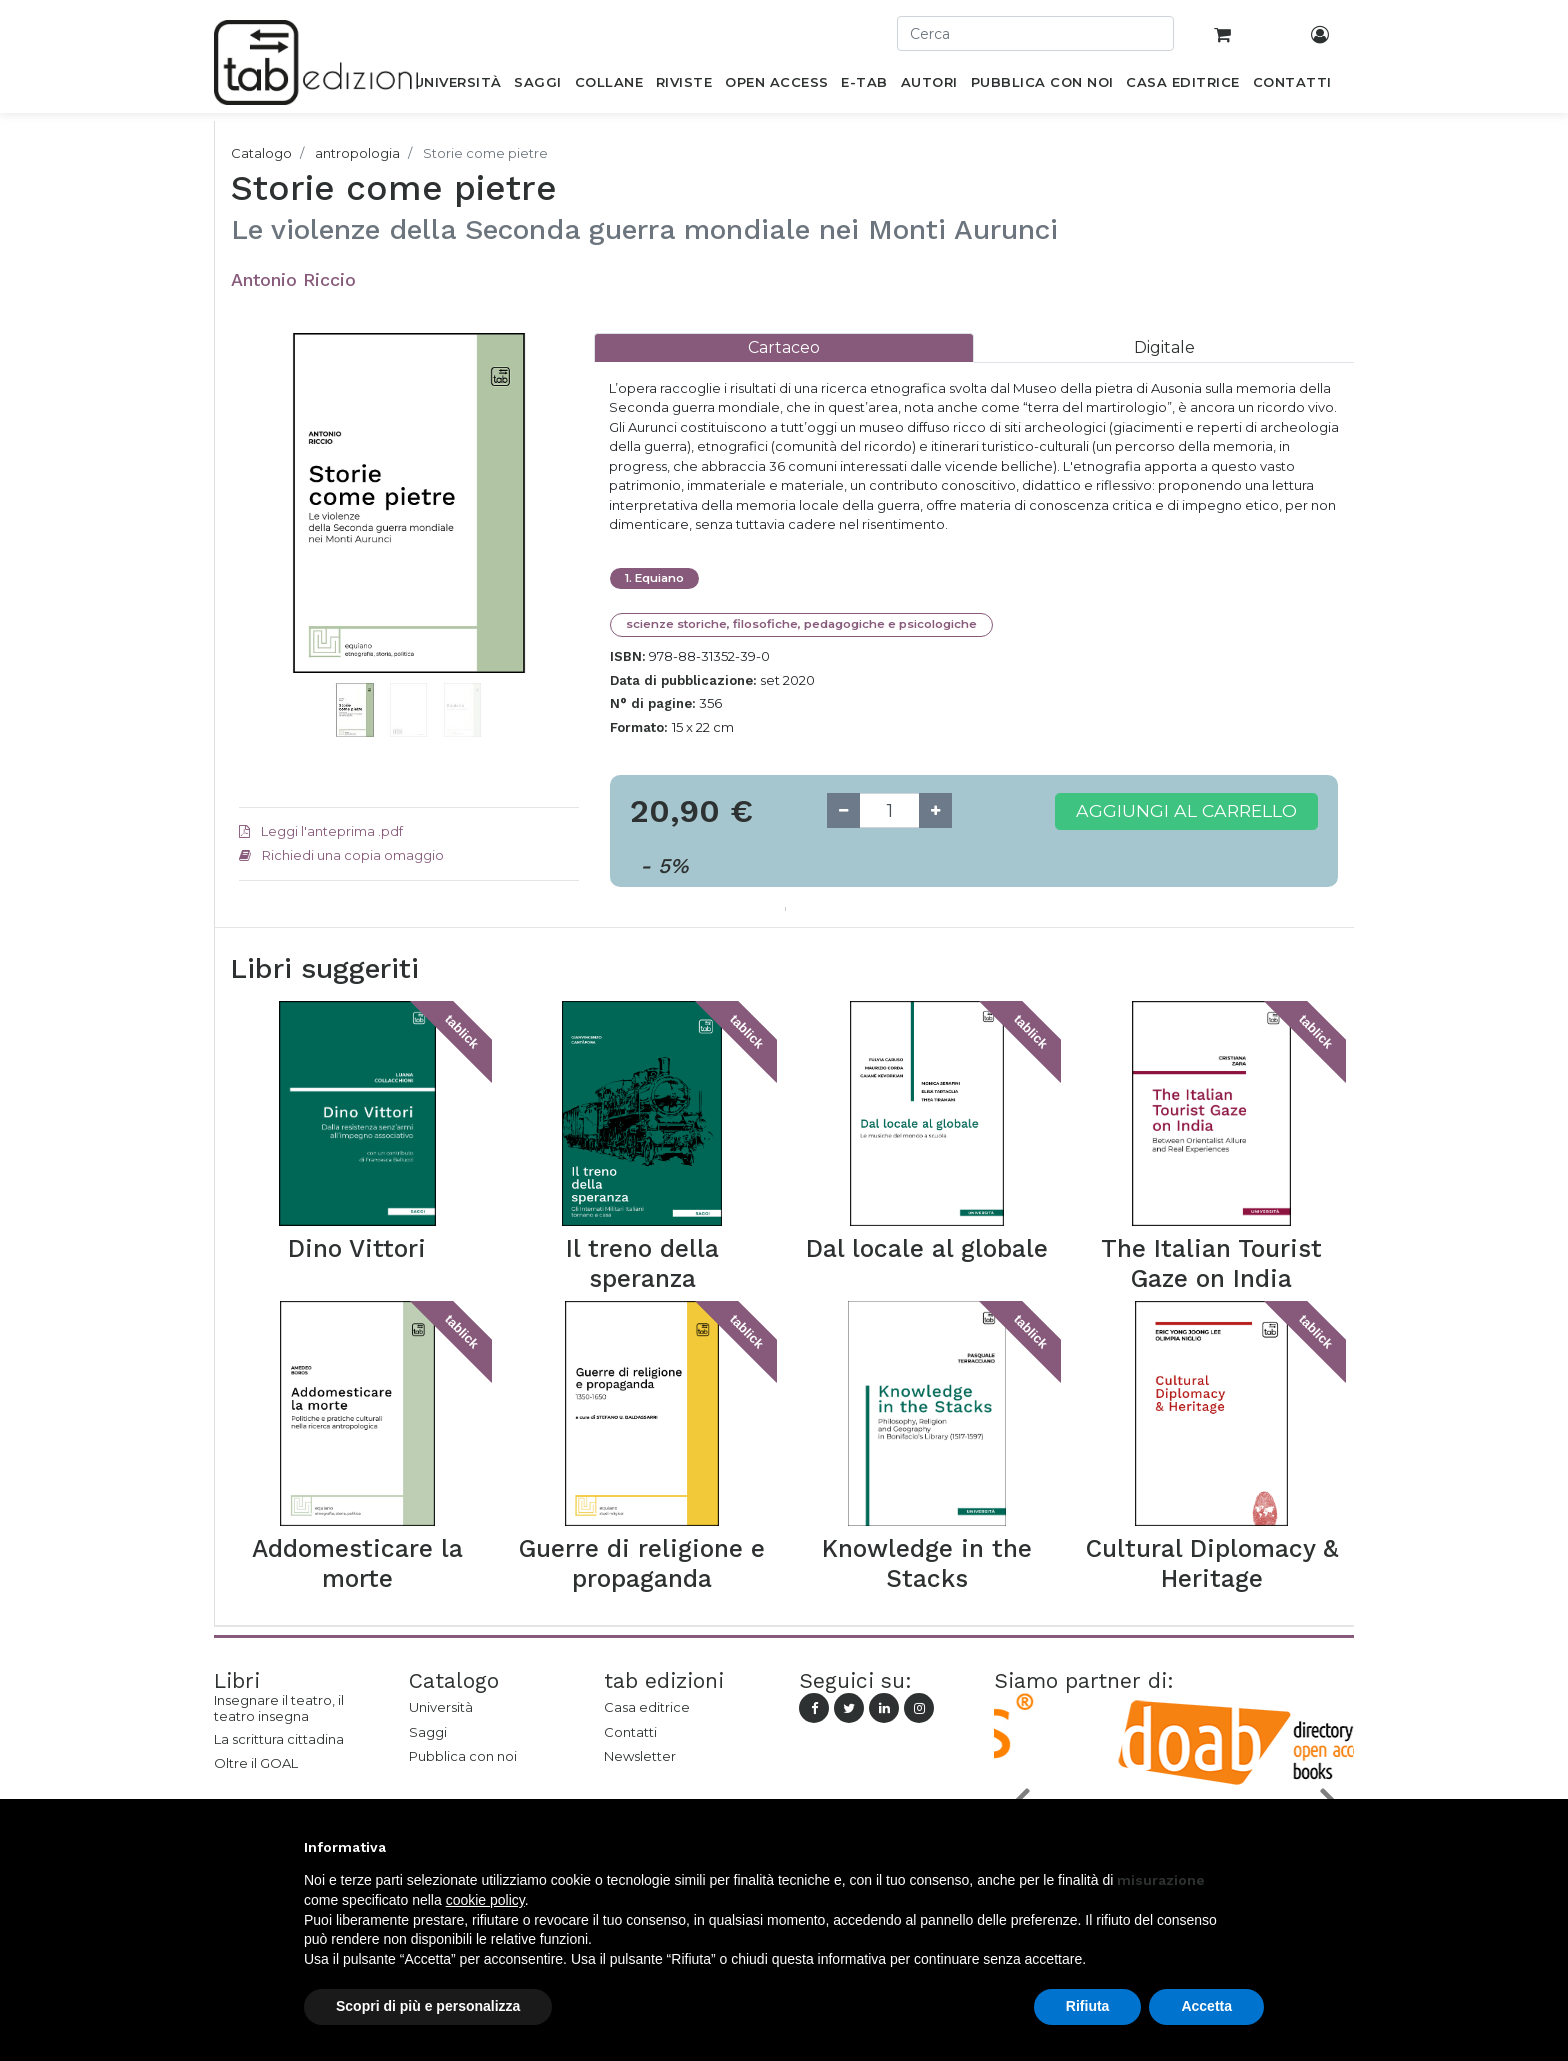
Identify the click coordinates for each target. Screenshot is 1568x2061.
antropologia (357, 153)
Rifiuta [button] (1088, 2006)
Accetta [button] (1206, 2006)
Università (441, 1707)
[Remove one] (843, 810)
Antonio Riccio (293, 279)
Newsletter (640, 1756)
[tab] (784, 347)
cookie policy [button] (485, 1900)
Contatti (630, 1732)
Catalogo (261, 153)
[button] (264, 533)
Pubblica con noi (463, 1756)
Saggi (428, 1732)
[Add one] (935, 810)
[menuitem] (457, 86)
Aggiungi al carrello (1186, 810)
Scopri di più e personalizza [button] (428, 2006)
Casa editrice (647, 1707)
